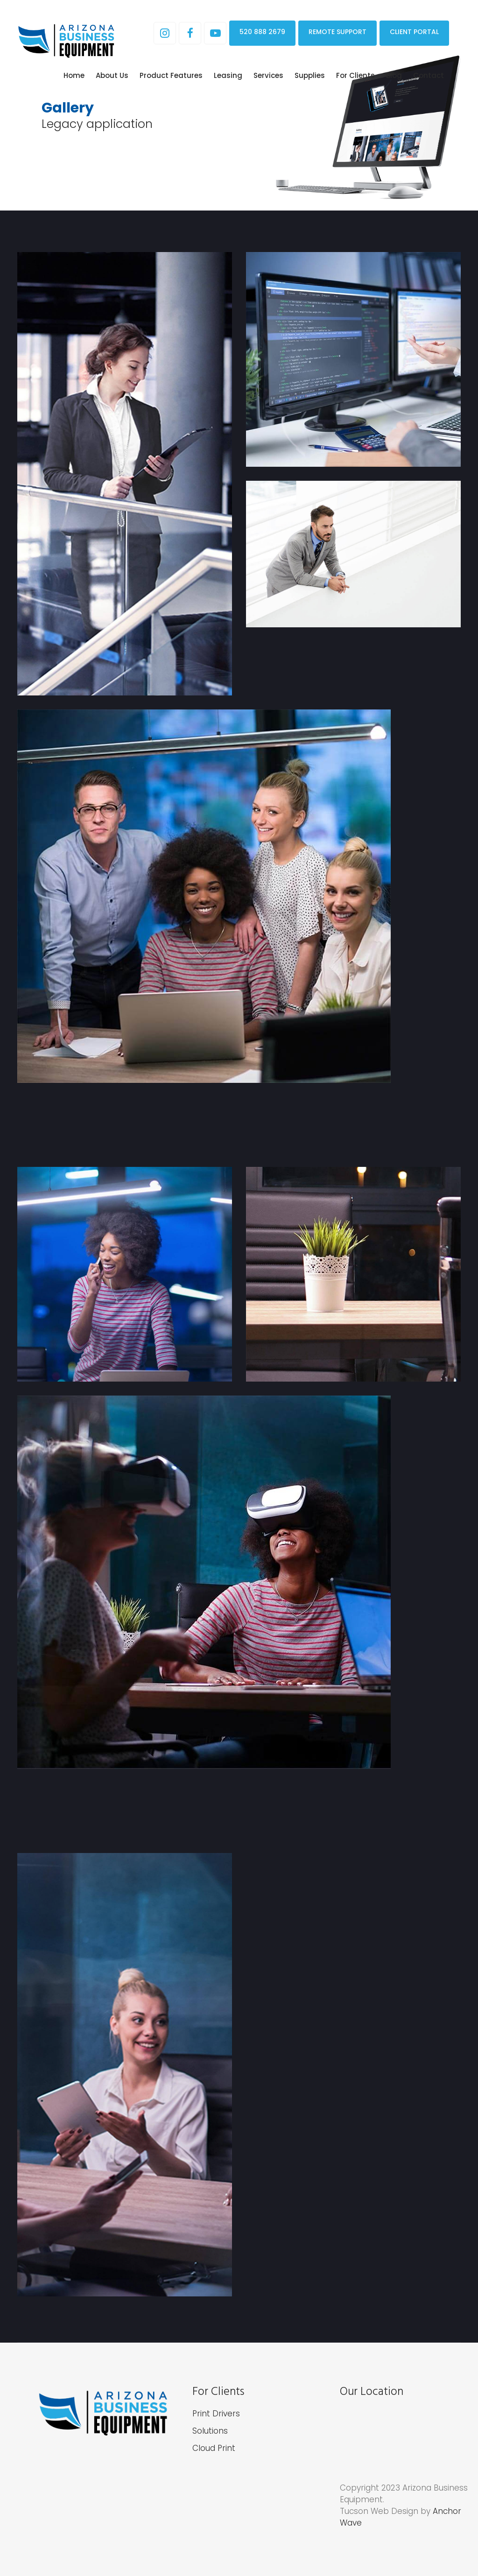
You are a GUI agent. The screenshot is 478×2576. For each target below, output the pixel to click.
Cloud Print (213, 2448)
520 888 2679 (262, 31)
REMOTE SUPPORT (337, 31)
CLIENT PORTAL (414, 31)
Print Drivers (216, 2413)
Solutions (210, 2431)
